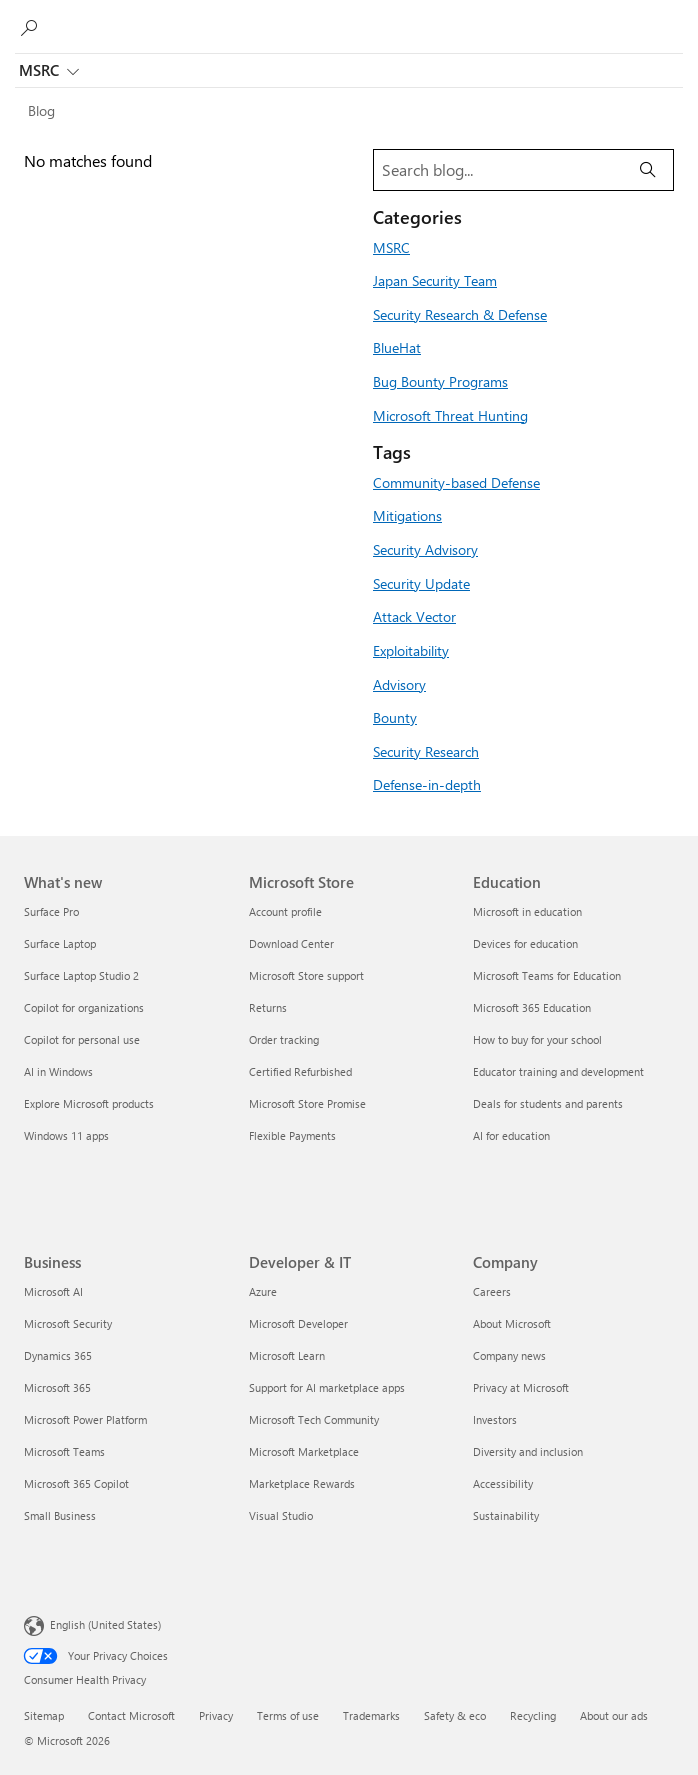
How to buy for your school (537, 1039)
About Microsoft (512, 1323)
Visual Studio (281, 1515)
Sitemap (44, 1715)
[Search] (648, 170)
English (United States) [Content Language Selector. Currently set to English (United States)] (105, 1624)
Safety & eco (455, 1715)
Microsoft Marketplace (304, 1451)
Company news (509, 1355)
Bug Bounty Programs (440, 381)
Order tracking (284, 1039)
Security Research (426, 751)
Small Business (60, 1515)
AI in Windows (58, 1071)
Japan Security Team (435, 280)
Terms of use (288, 1715)
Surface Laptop (60, 943)
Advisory (399, 684)
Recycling (533, 1715)
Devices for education (525, 943)
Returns (268, 1007)
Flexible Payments (292, 1135)
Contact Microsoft (131, 1715)
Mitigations (407, 515)
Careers (492, 1291)
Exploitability (411, 650)
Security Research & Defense (460, 314)
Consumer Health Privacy (85, 1679)
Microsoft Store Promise (307, 1103)
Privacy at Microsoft (521, 1387)
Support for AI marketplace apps (327, 1387)
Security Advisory (425, 549)
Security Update (421, 583)
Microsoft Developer (298, 1323)
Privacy (216, 1715)
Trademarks (371, 1715)
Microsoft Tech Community (314, 1419)
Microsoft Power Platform (85, 1419)
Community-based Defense (456, 482)
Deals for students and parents (548, 1103)
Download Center (291, 943)
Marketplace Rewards (302, 1483)
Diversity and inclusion (528, 1451)
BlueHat (397, 347)
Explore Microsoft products (89, 1103)
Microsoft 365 (57, 1387)
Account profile (285, 911)
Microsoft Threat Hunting (450, 415)
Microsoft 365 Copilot (76, 1483)
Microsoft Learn (287, 1355)
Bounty (395, 717)
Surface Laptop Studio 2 (81, 975)
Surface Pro (51, 911)
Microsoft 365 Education (532, 1007)
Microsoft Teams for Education (547, 975)
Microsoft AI (53, 1291)
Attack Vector (414, 616)
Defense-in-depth (427, 784)
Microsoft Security (68, 1323)
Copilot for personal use (82, 1039)
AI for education (511, 1135)
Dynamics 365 (58, 1355)
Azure (263, 1291)
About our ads (614, 1715)
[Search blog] (498, 170)
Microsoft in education (527, 911)
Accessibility (503, 1483)
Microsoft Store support (306, 975)
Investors (495, 1419)
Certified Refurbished (300, 1071)
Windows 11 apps (66, 1135)
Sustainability (506, 1515)
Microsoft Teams (64, 1451)
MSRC (49, 72)
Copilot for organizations (84, 1007)
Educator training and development (558, 1071)
